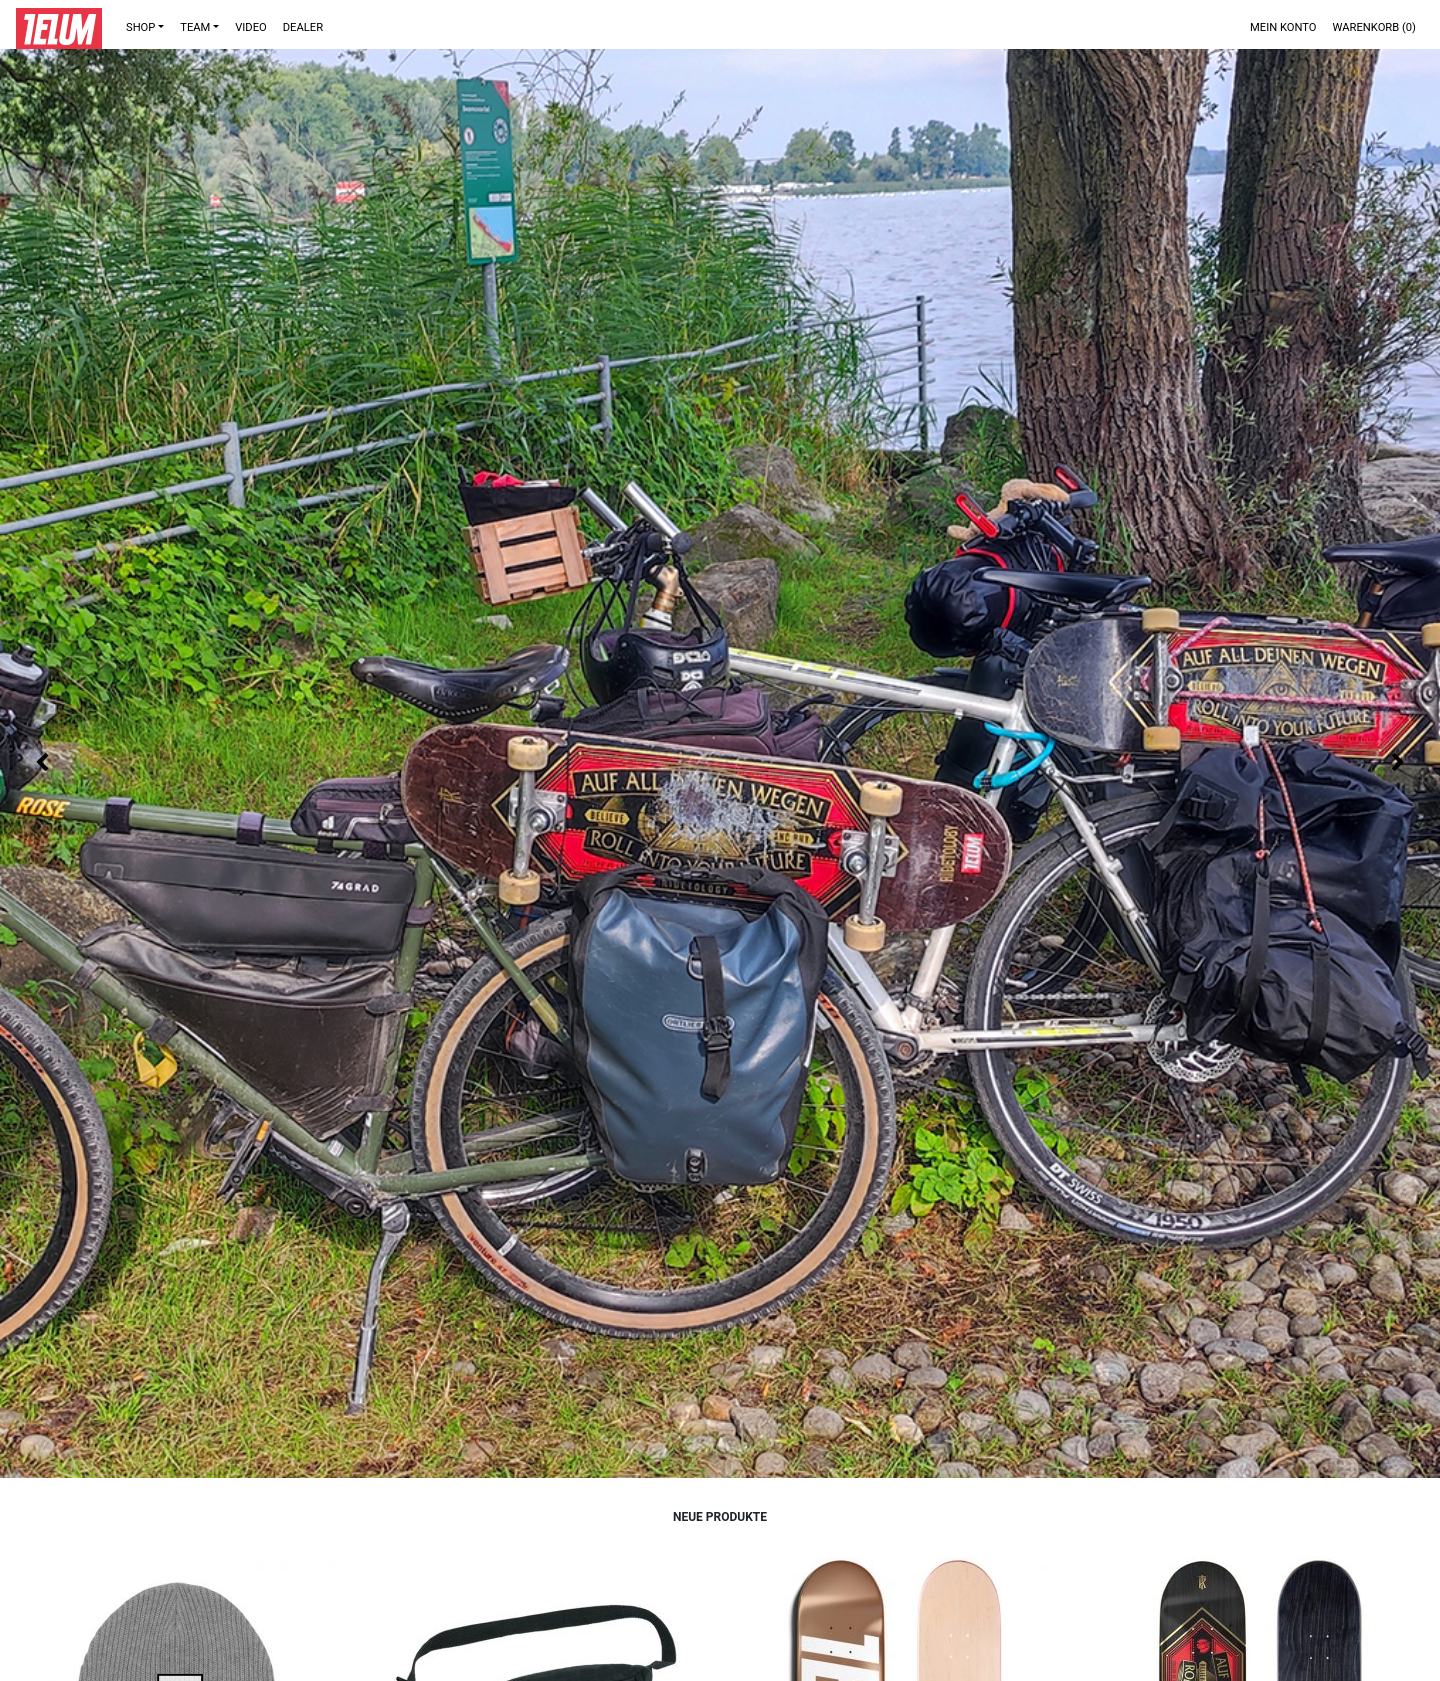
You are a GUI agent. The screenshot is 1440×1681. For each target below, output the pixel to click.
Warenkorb (1374, 27)
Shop (140, 27)
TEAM (195, 27)
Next (1398, 763)
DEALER (303, 27)
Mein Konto (1283, 27)
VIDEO (251, 27)
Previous (42, 763)
